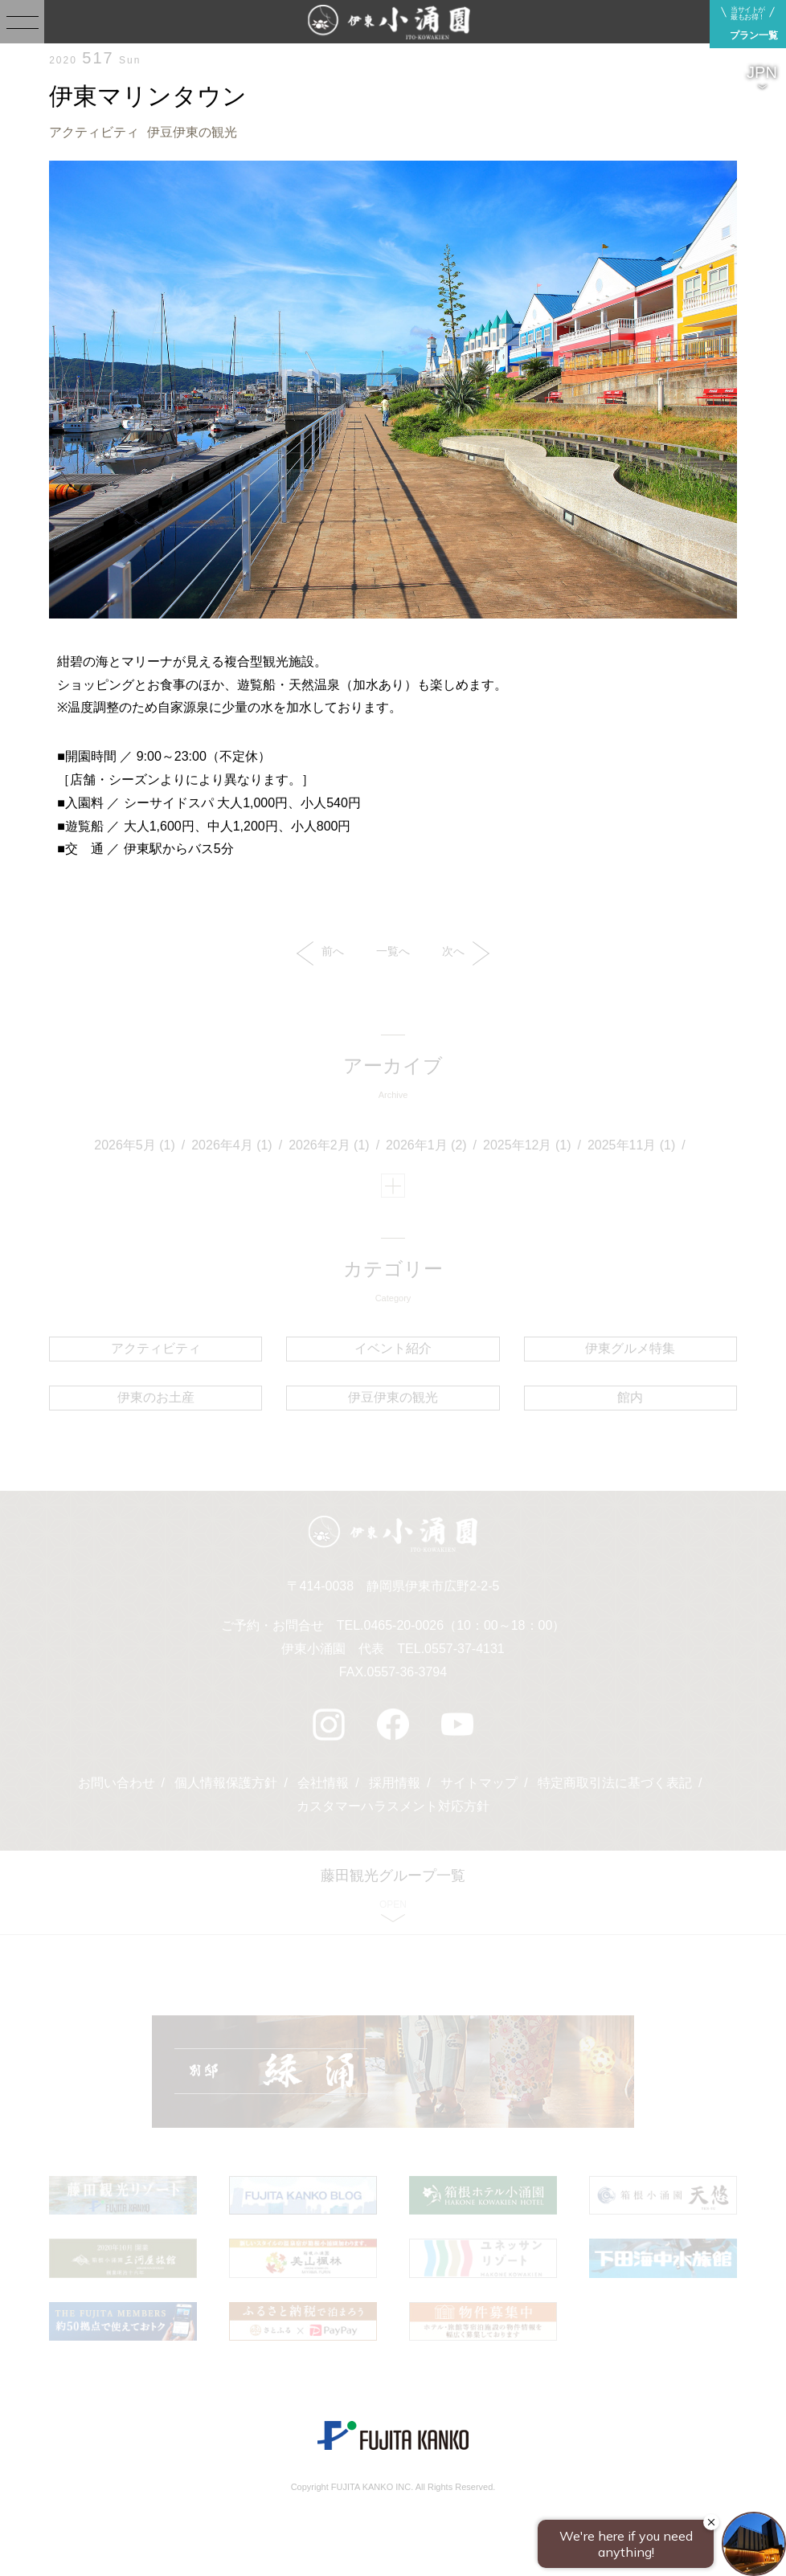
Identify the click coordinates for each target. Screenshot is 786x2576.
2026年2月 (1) (329, 1145)
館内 (630, 1397)
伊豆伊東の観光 (192, 132)
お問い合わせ (116, 1783)
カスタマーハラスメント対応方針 (393, 1806)
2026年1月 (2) (426, 1145)
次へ (465, 953)
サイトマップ (479, 1783)
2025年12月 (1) (527, 1145)
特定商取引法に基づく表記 (615, 1783)
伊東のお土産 (155, 1397)
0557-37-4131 (464, 1648)
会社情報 (323, 1783)
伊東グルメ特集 (630, 1348)
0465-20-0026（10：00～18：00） (464, 1625)
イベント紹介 (393, 1348)
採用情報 (394, 1783)
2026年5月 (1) (134, 1145)
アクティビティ (94, 132)
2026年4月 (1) (231, 1145)
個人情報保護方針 (225, 1783)
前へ (320, 953)
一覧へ (393, 951)
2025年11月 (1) (631, 1145)
